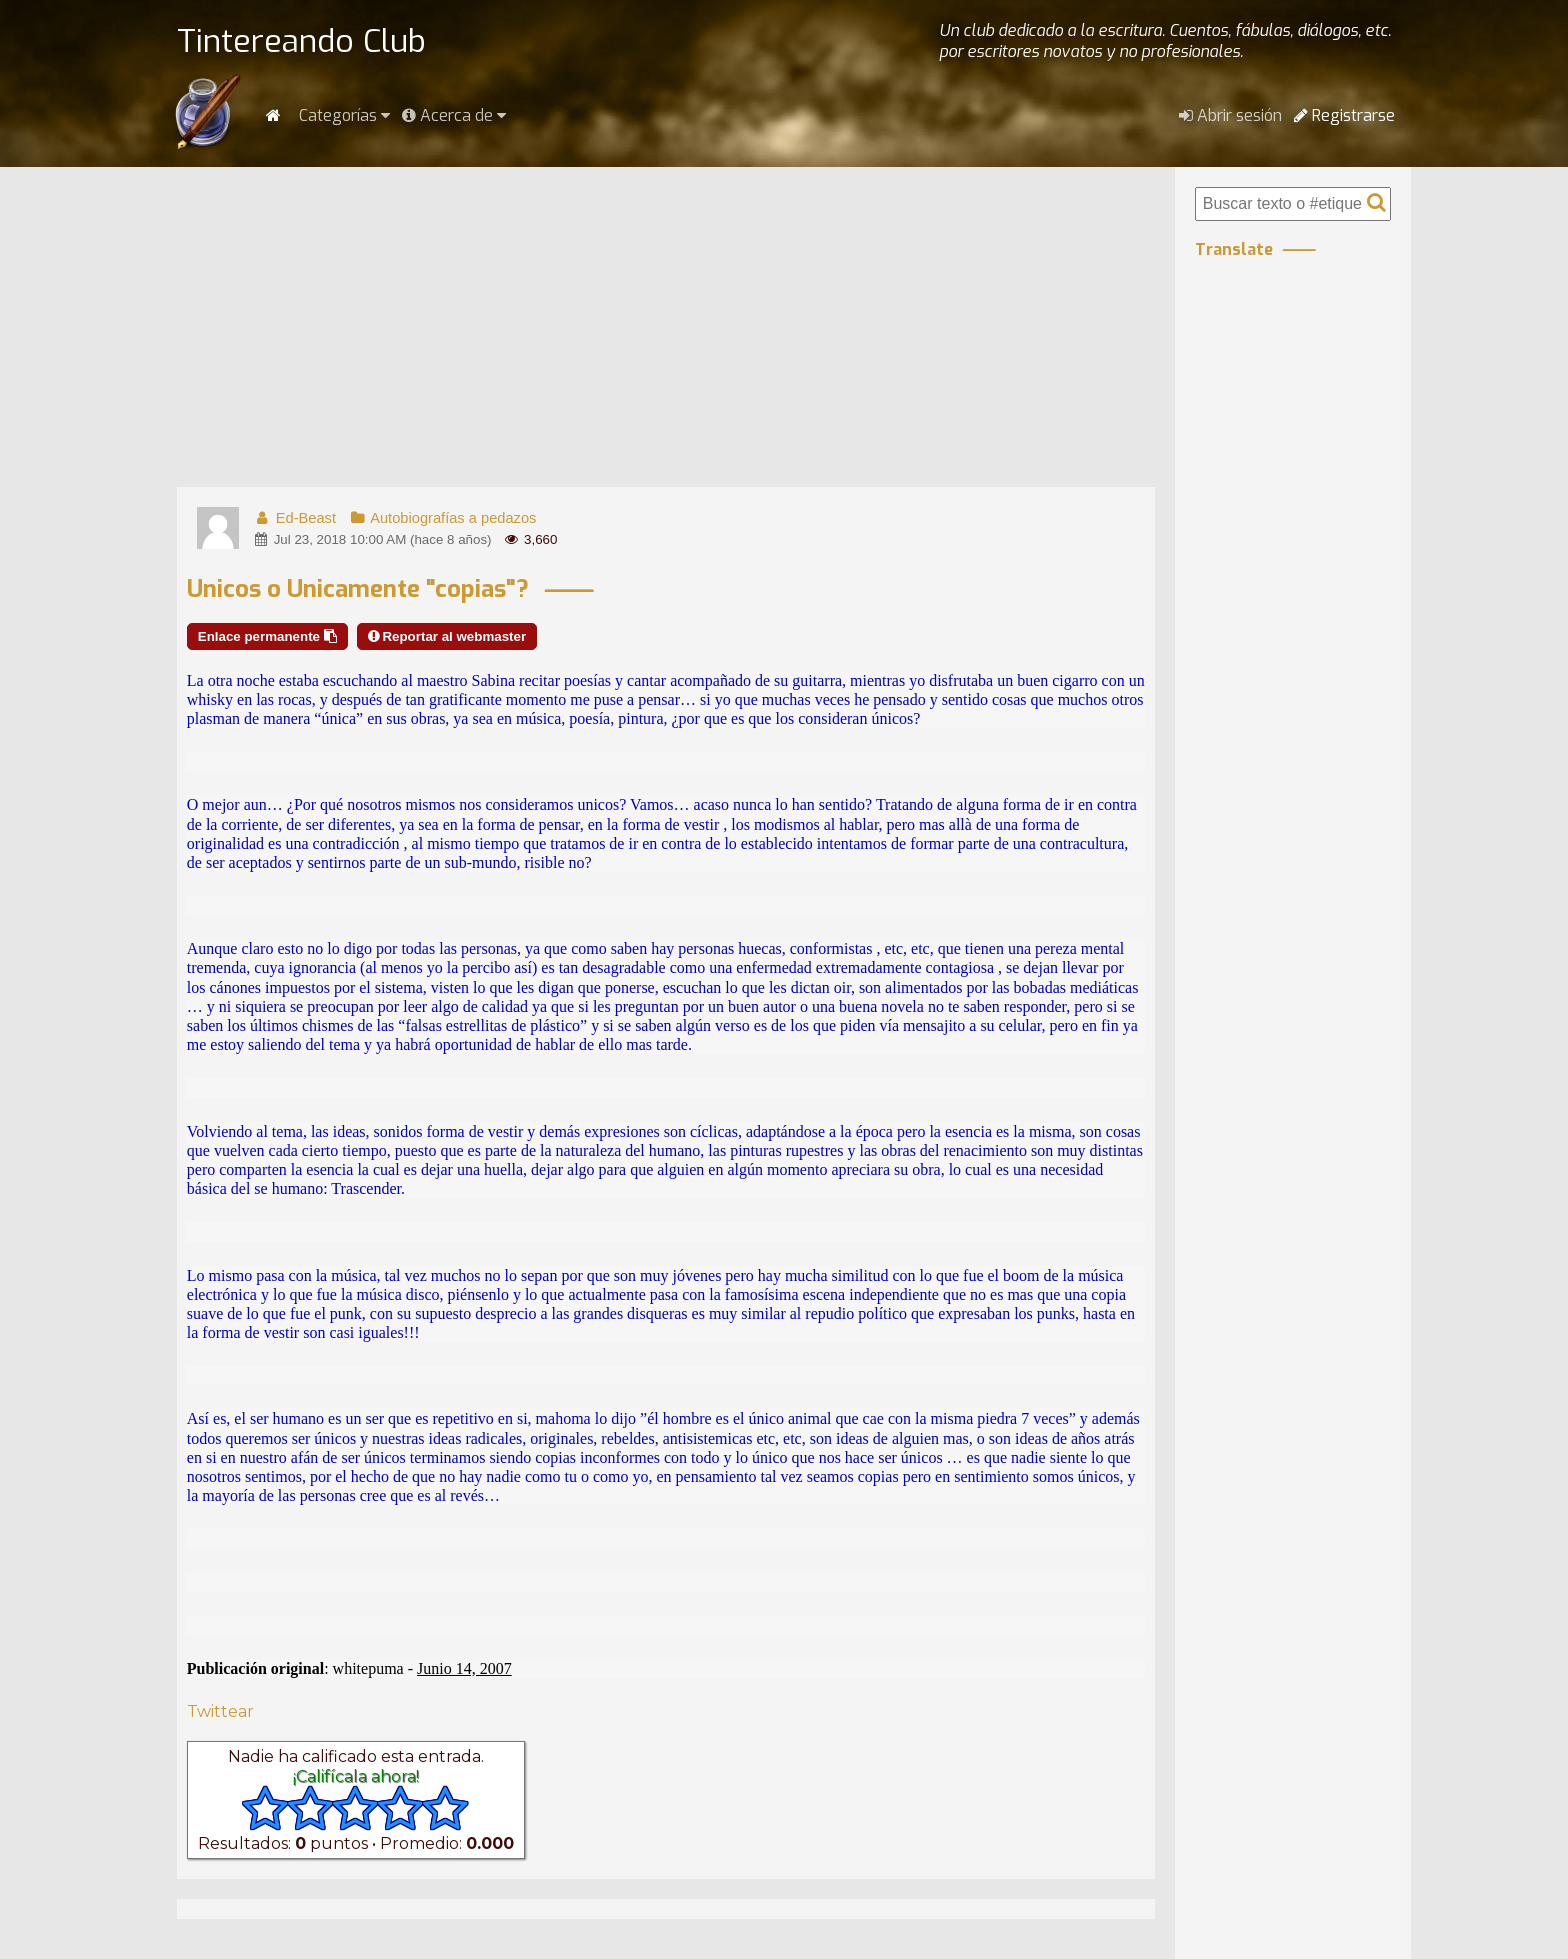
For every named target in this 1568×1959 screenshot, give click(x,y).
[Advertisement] (666, 327)
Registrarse (1344, 115)
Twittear (220, 1711)
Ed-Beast (294, 518)
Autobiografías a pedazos (442, 518)
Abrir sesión (1230, 115)
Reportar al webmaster (447, 636)
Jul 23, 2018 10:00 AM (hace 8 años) (372, 539)
